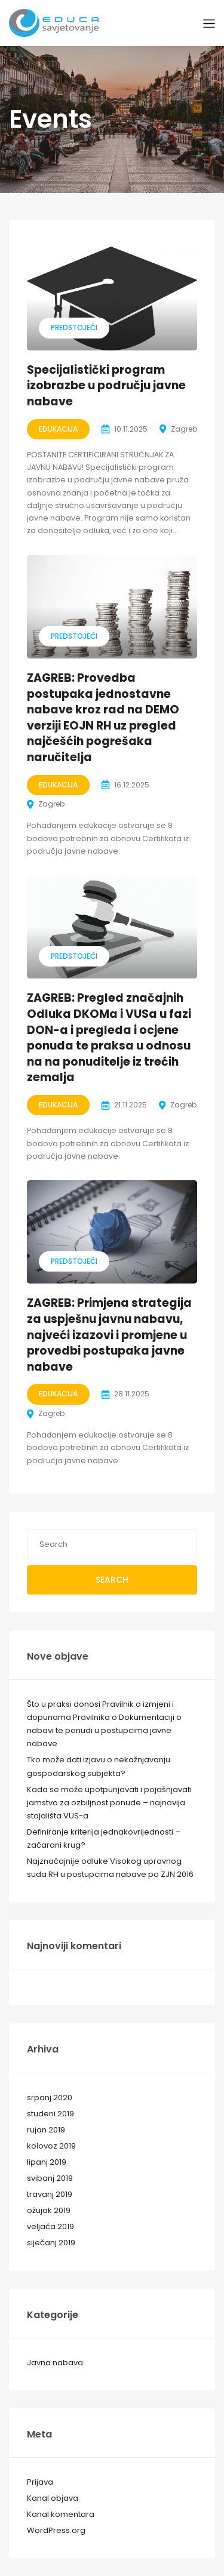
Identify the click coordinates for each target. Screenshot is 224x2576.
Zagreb (184, 429)
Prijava (40, 2482)
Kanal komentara (60, 2514)
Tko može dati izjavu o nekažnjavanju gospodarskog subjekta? (98, 1766)
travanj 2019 (49, 2194)
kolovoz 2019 (51, 2146)
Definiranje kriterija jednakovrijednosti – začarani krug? (103, 1838)
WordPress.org (56, 2530)
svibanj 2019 (50, 2178)
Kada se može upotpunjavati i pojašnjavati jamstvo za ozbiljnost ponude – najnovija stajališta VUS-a (109, 1802)
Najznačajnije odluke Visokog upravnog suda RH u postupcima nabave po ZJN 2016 (110, 1867)
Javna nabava (55, 2362)
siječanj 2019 (51, 2242)
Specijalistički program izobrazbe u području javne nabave (106, 386)
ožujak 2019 (48, 2210)
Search (112, 1580)
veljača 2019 (50, 2226)
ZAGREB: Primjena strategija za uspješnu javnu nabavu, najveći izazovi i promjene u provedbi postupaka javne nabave (109, 1334)
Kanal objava (52, 2498)
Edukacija (58, 429)
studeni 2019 (50, 2113)
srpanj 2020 (49, 2097)
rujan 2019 (46, 2129)
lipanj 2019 (46, 2162)
